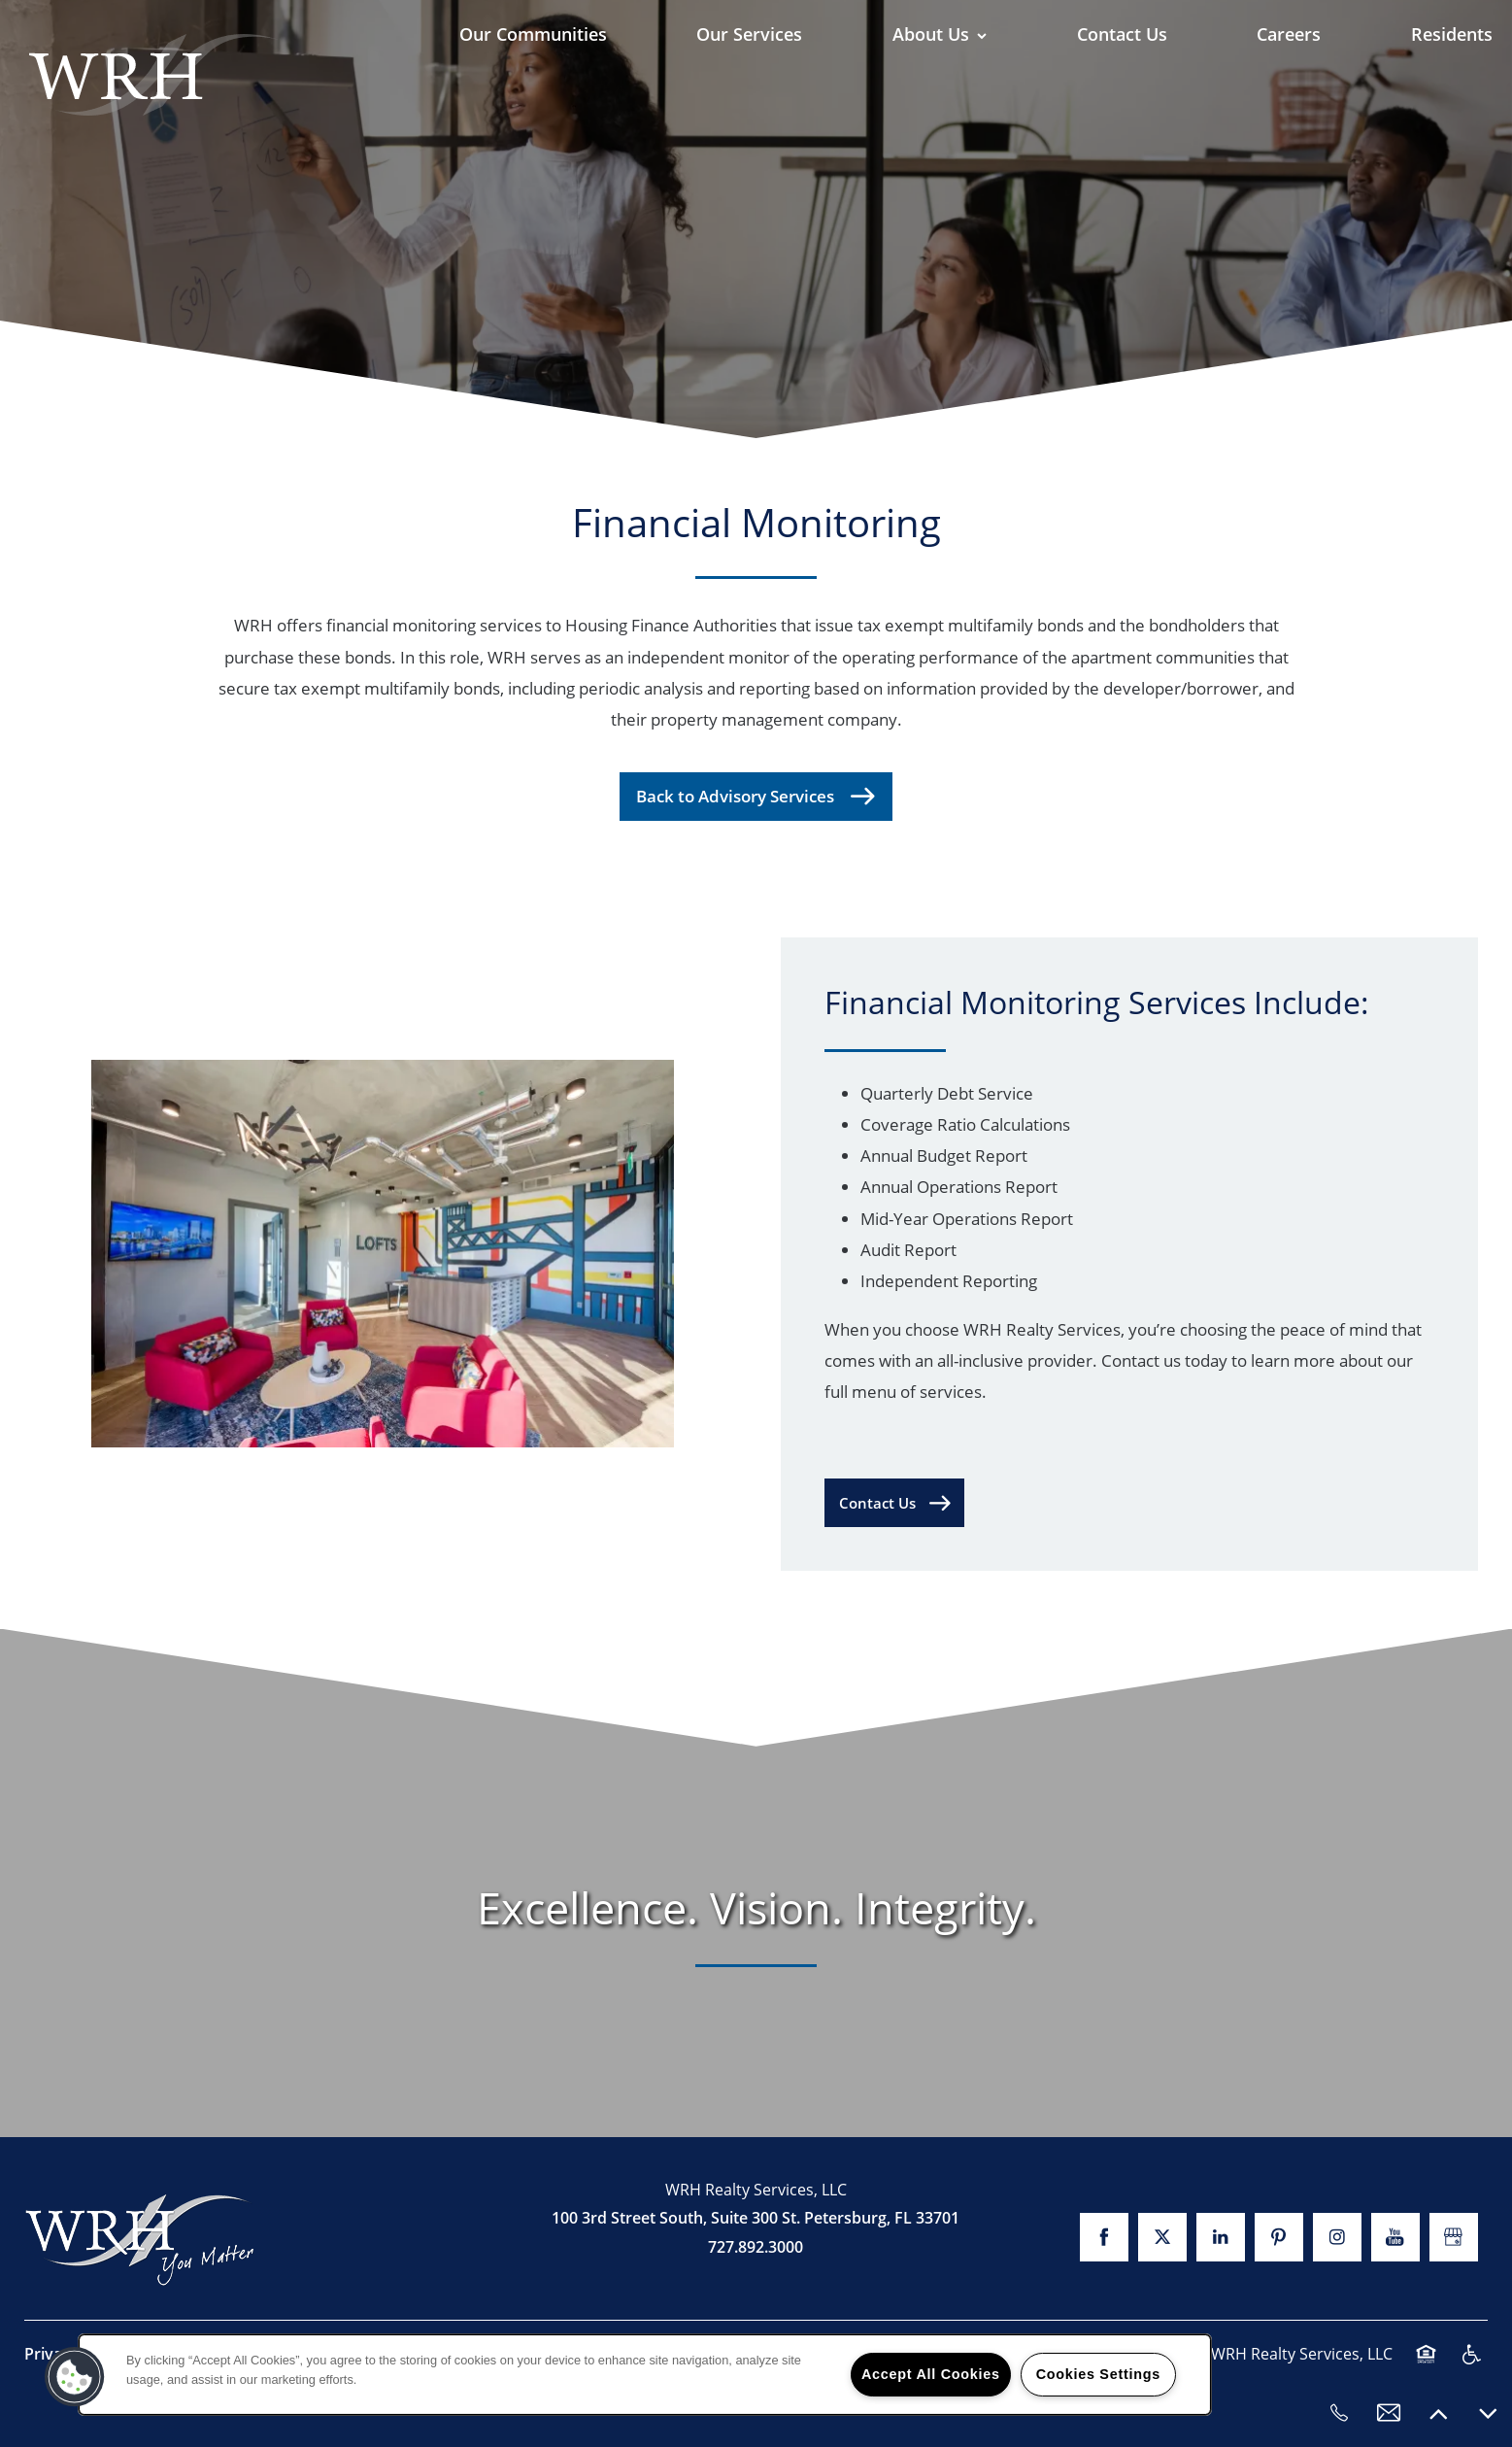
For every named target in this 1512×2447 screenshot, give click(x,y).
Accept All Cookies (930, 2374)
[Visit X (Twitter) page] (1162, 2237)
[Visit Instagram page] (1337, 2237)
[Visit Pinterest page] (1279, 2237)
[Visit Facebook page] (1104, 2237)
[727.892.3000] (1339, 2413)
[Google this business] (1453, 2237)
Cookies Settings (1098, 2374)
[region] (645, 2374)
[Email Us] (1388, 2413)
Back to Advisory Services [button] (737, 796)
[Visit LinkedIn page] (1220, 2237)
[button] (894, 1502)
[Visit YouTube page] (1395, 2237)
